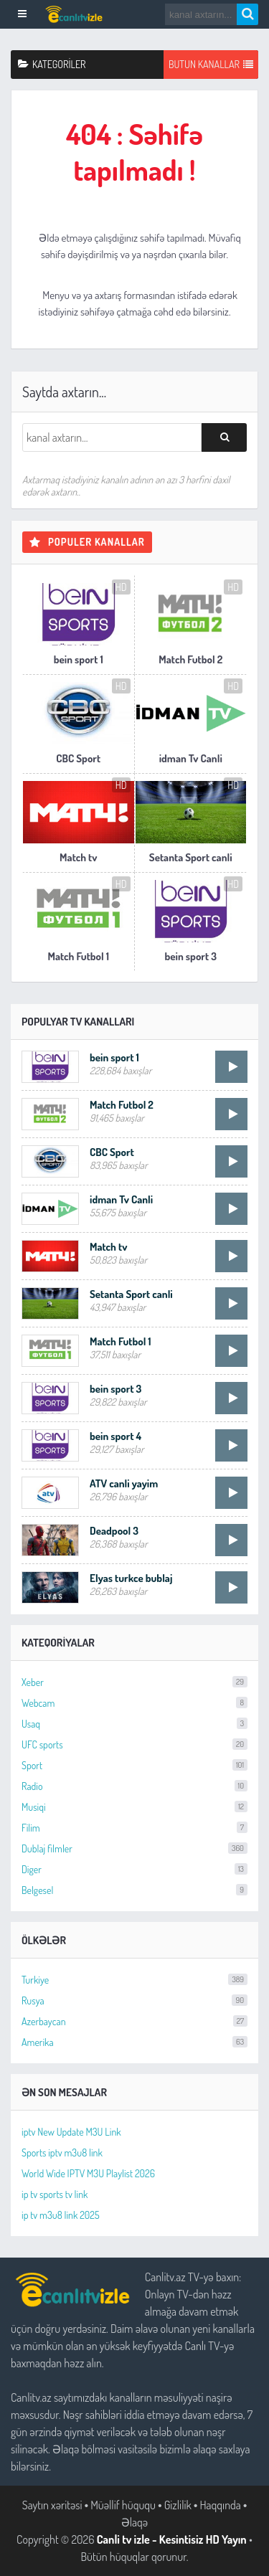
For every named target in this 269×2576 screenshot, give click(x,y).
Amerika (134, 2042)
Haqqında (219, 2505)
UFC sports (134, 1744)
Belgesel (134, 1890)
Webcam (134, 1703)
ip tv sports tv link (55, 2194)
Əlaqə (134, 2522)
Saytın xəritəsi (52, 2505)
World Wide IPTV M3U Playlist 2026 (88, 2173)
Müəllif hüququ (123, 2505)
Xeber (134, 1682)
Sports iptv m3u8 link (62, 2152)
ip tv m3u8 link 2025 (61, 2215)
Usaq (134, 1724)
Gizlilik (178, 2505)
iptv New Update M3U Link (71, 2132)
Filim (134, 1828)
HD (121, 587)
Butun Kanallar (211, 64)
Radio (134, 1786)
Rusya (134, 2000)
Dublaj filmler (134, 1848)
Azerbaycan (134, 2021)
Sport (134, 1765)
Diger (134, 1869)
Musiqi (134, 1807)
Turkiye (134, 1980)
